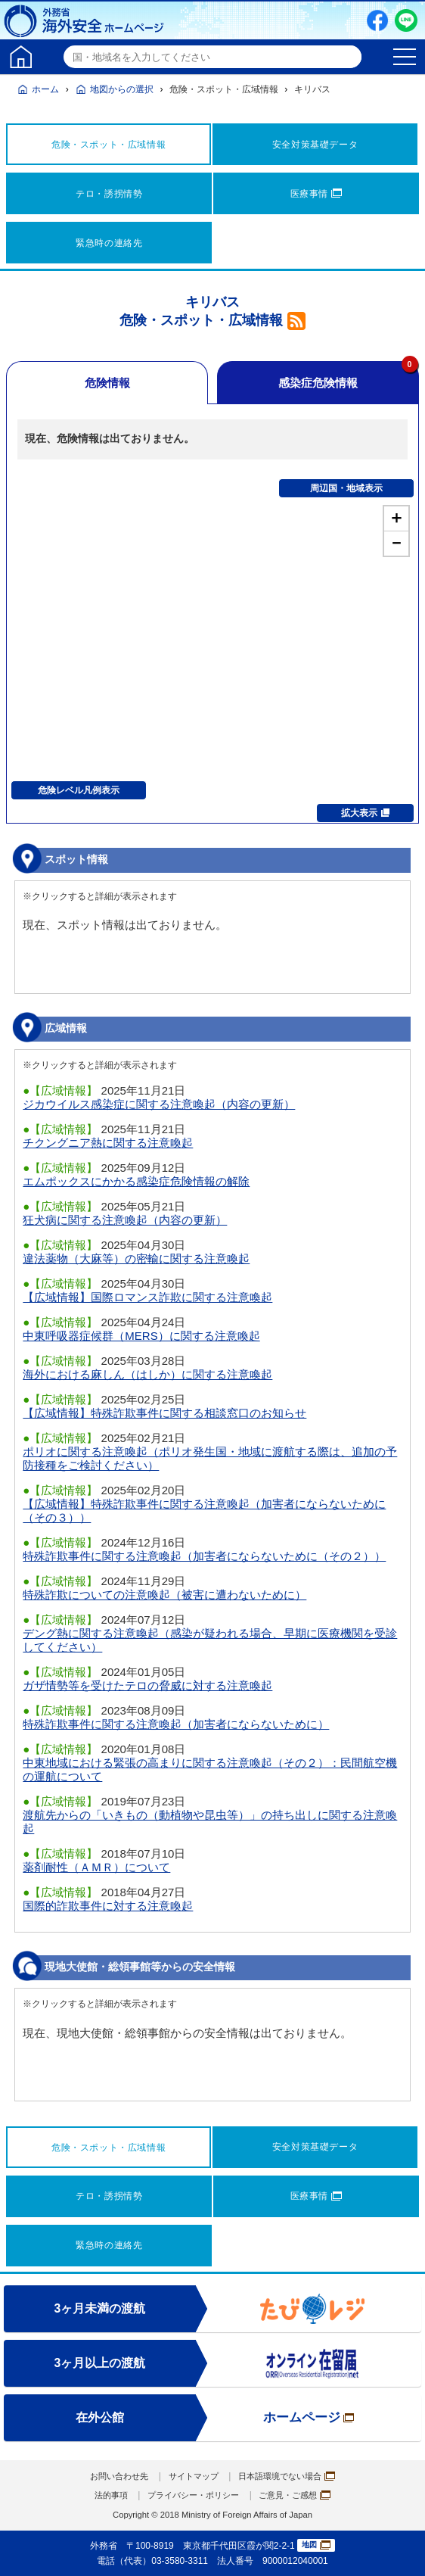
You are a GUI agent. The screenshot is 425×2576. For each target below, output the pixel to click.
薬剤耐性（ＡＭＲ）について (96, 1867)
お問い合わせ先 (113, 2476)
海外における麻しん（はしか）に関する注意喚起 (147, 1374)
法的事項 (104, 2495)
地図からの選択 (122, 89)
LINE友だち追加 (406, 20)
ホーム (45, 89)
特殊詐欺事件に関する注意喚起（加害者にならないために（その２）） (204, 1556)
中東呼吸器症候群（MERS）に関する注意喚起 (141, 1335)
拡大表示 (365, 813)
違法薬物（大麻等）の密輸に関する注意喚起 (136, 1258)
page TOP (398, 2549)
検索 (347, 56)
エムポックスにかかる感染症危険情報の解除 (136, 1181)
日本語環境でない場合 (291, 2476)
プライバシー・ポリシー (192, 2495)
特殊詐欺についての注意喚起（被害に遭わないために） (164, 1594)
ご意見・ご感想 (300, 2495)
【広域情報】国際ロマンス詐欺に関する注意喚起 (147, 1297)
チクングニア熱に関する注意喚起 (108, 1142)
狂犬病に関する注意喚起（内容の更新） (125, 1219)
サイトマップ (192, 2476)
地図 (316, 2545)
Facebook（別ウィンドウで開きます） (377, 20)
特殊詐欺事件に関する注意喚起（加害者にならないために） (176, 1724)
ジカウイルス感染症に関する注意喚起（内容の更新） (159, 1104)
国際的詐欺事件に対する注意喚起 (108, 1905)
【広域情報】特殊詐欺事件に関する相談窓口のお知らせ (164, 1412)
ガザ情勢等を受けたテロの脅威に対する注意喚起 (147, 1685)
